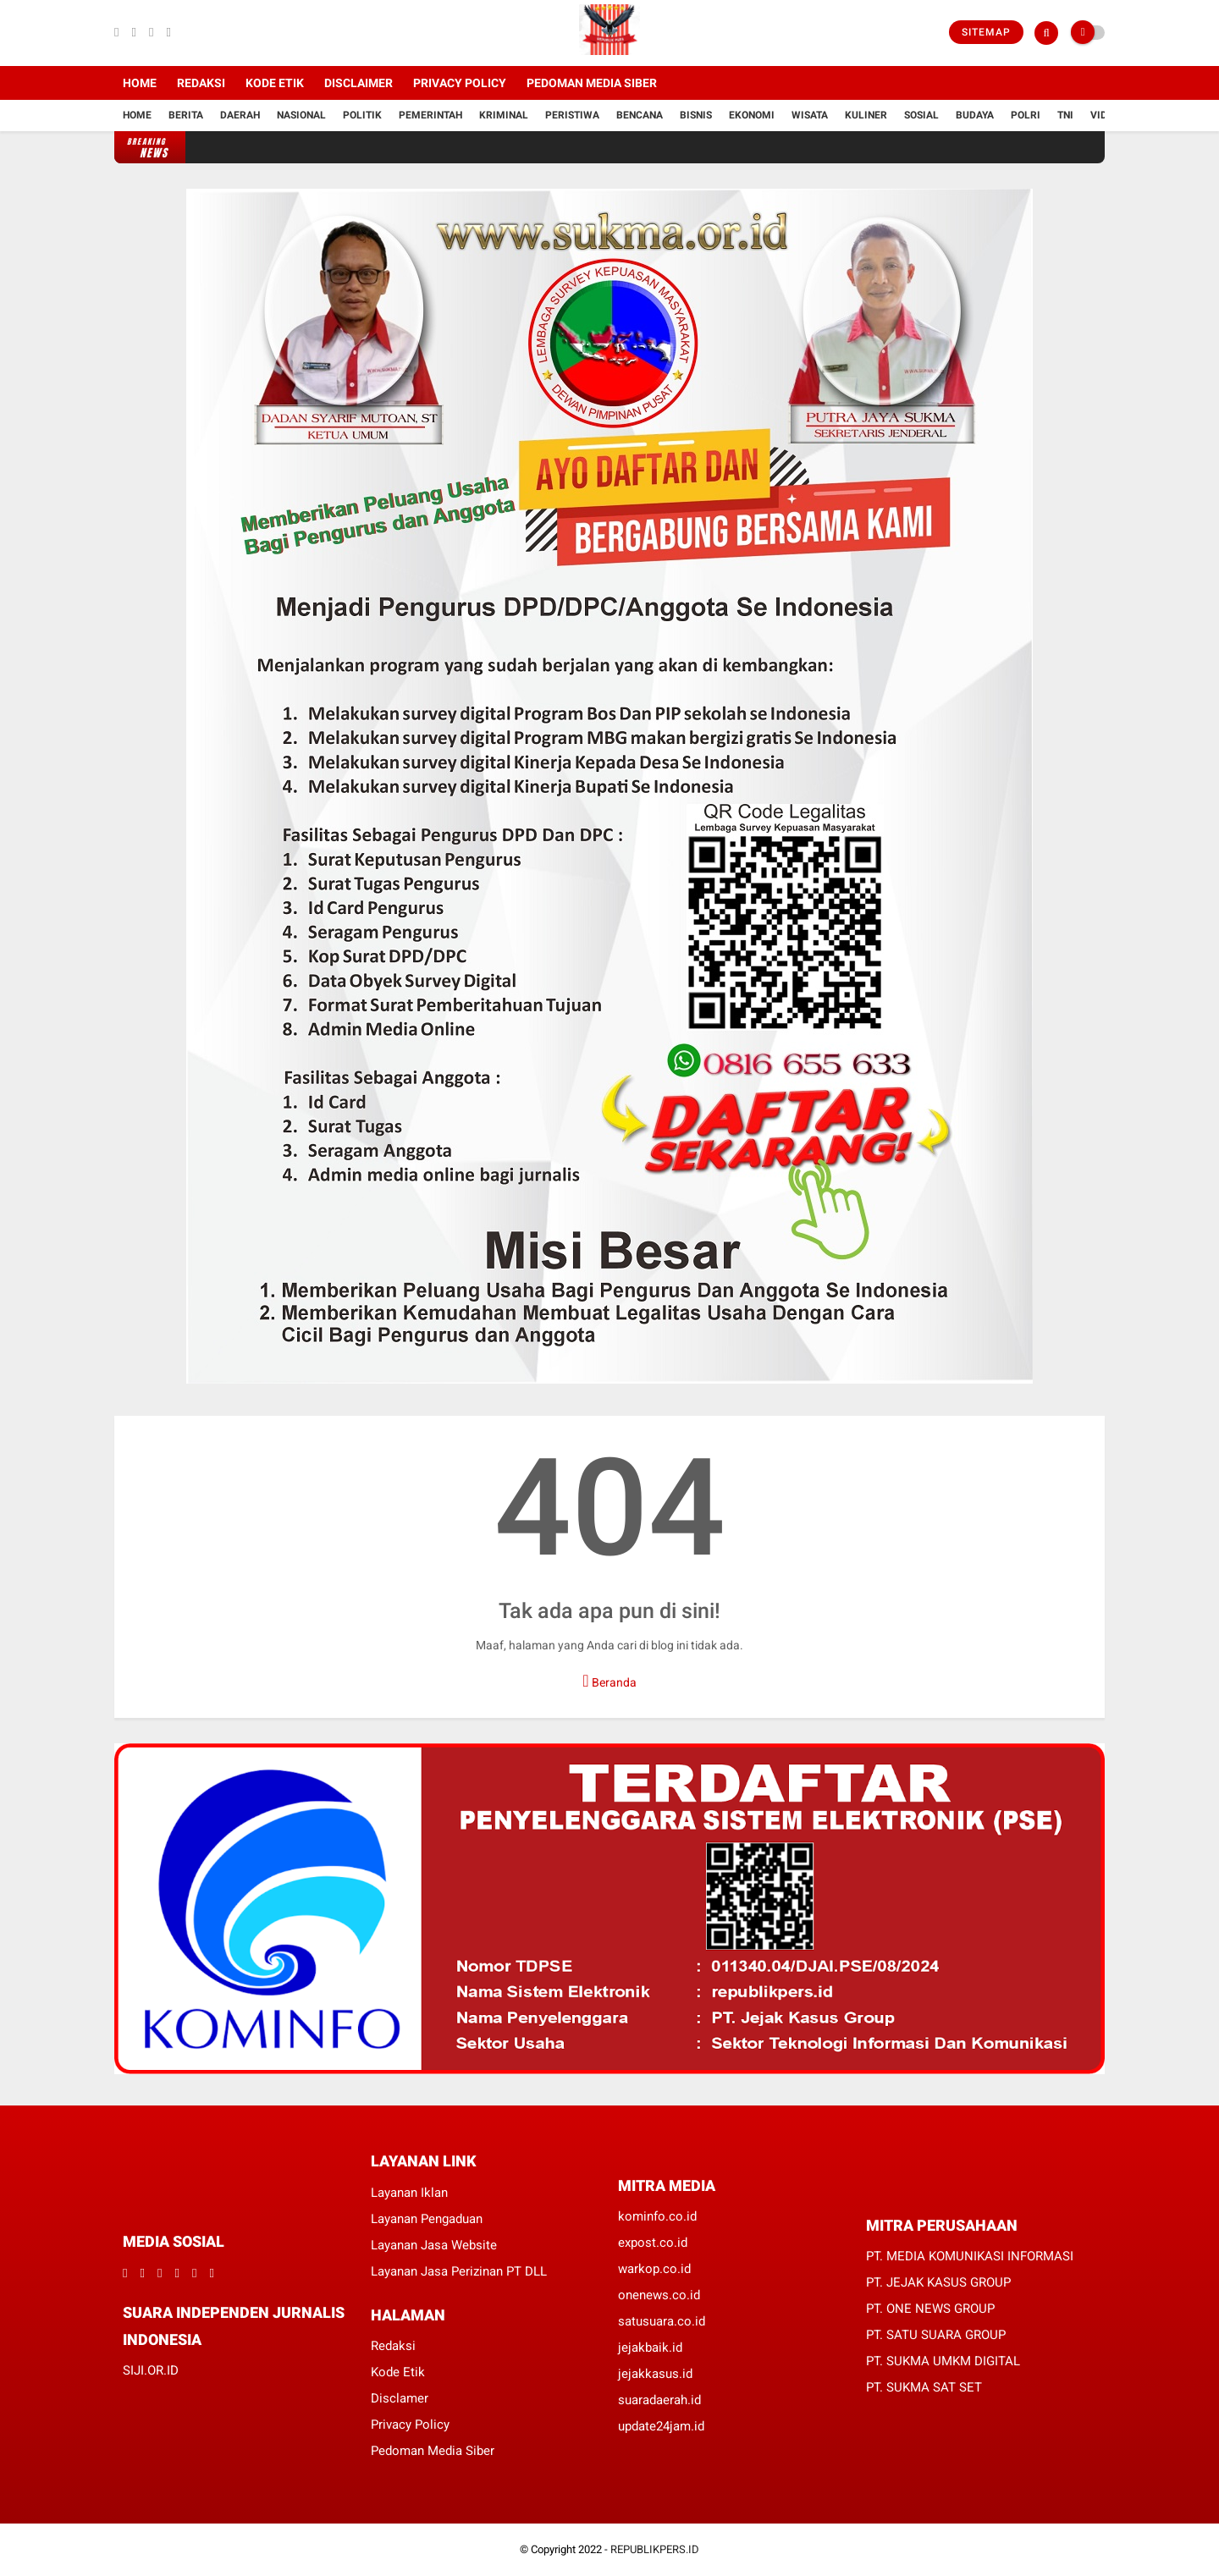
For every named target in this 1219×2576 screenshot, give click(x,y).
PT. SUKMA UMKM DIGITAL (943, 2361)
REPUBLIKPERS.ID (654, 2549)
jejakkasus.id (655, 2373)
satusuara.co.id (661, 2321)
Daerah (240, 115)
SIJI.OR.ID (151, 2370)
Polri (1025, 115)
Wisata (810, 115)
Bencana (639, 115)
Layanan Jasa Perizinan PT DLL (459, 2271)
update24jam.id (661, 2426)
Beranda (609, 1680)
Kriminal (503, 115)
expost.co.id (652, 2242)
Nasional (301, 115)
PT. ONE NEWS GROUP (930, 2308)
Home (140, 83)
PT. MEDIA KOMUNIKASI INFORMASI (969, 2256)
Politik (362, 115)
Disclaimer (358, 83)
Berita (185, 115)
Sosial (921, 115)
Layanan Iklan (409, 2192)
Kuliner (866, 115)
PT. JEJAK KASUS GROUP (938, 2282)
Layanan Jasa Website (434, 2245)
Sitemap (986, 32)
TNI (1065, 115)
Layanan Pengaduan (427, 2218)
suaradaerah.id (659, 2400)
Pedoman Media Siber (592, 83)
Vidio (1103, 115)
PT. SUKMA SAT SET (924, 2387)
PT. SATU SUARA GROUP (936, 2334)
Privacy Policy (459, 83)
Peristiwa (572, 115)
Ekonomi (752, 115)
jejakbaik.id (650, 2347)
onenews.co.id (659, 2295)
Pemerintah (430, 115)
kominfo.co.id (657, 2216)
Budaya (975, 115)
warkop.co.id (654, 2268)
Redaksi (201, 83)
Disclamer (399, 2398)
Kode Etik (274, 83)
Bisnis (696, 115)
